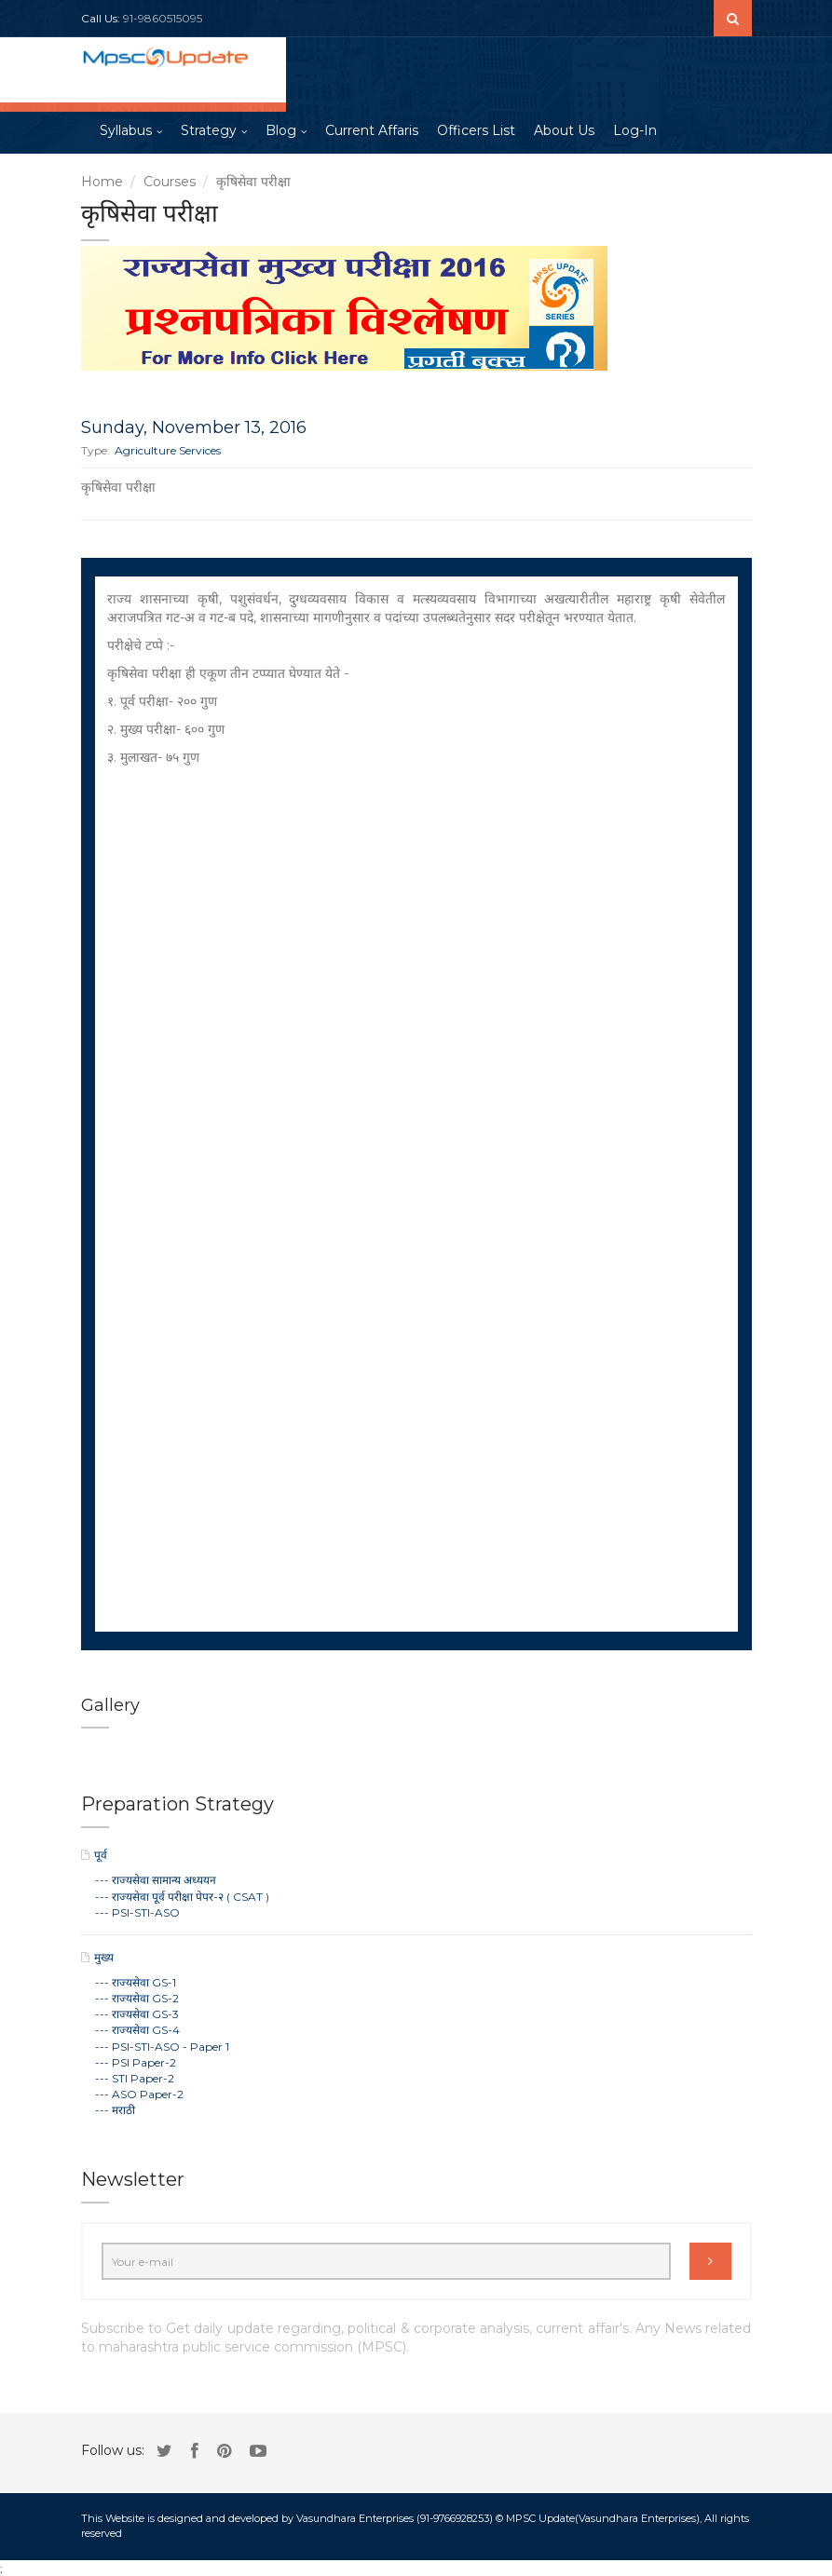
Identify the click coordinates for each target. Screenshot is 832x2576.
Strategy (209, 130)
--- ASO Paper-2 (139, 2094)
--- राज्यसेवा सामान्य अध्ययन (155, 1880)
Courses (169, 181)
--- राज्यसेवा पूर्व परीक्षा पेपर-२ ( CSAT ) (182, 1897)
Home (102, 181)
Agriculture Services (168, 450)
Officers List (476, 130)
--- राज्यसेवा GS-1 (135, 1982)
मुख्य (104, 1957)
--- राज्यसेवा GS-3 (137, 2014)
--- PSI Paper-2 (135, 2062)
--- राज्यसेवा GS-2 (137, 1998)
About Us (564, 130)
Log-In (635, 130)
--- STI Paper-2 (134, 2078)
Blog (281, 130)
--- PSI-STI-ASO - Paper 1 (162, 2047)
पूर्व (100, 1855)
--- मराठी (115, 2110)
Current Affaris (371, 130)
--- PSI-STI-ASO (137, 1912)
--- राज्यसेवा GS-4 (137, 2030)
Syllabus (126, 130)
